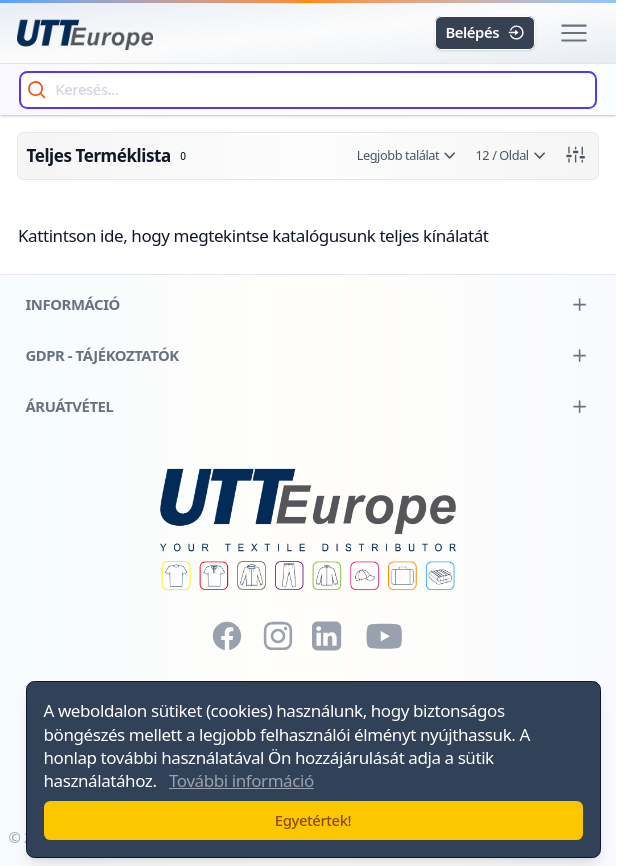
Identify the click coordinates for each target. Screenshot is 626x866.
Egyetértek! (313, 820)
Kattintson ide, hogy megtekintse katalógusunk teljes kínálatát (253, 235)
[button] (573, 33)
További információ (241, 780)
